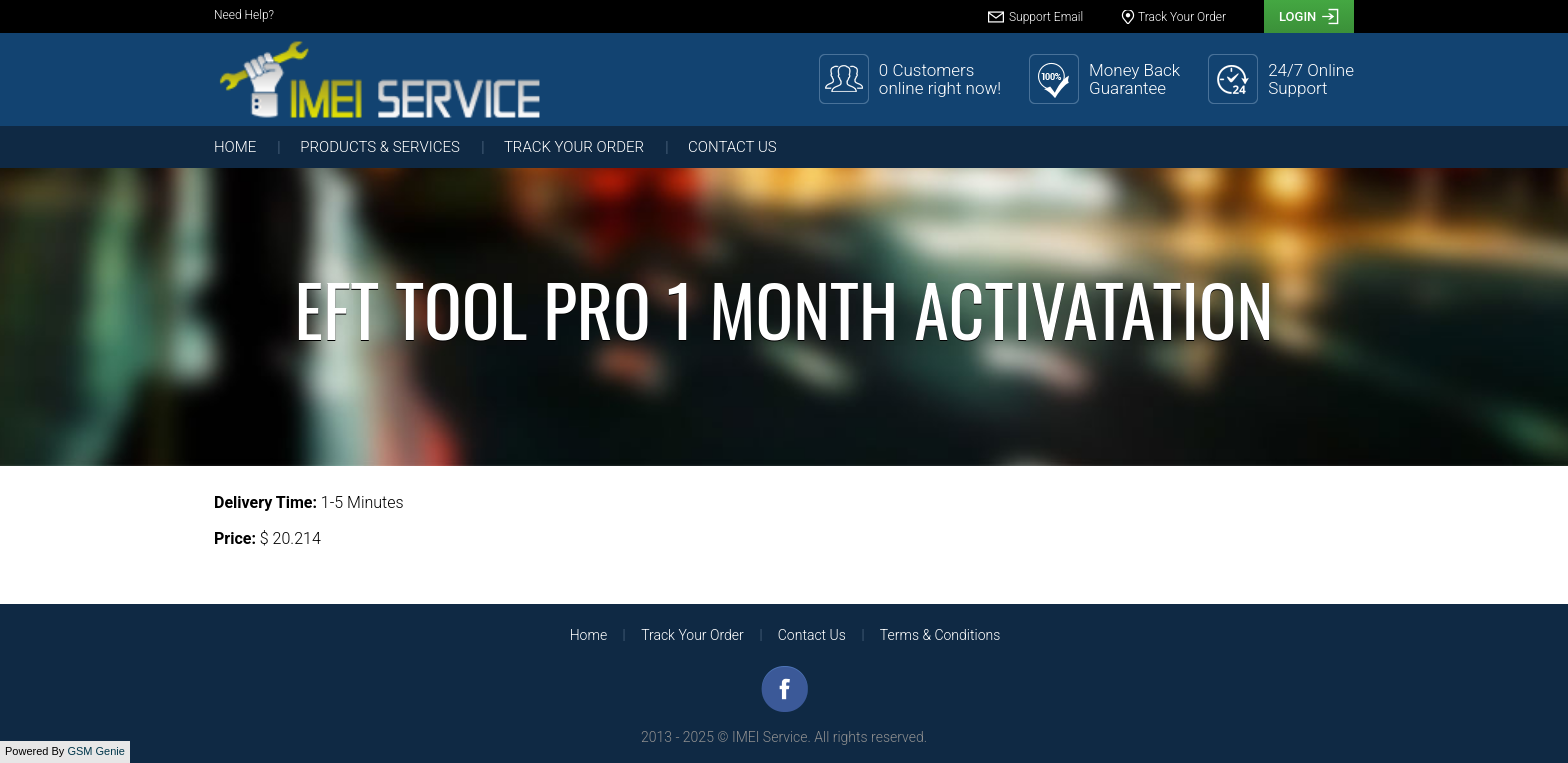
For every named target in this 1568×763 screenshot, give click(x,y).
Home (235, 147)
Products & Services (380, 147)
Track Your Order (574, 147)
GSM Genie (95, 751)
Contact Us (732, 147)
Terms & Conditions (940, 635)
